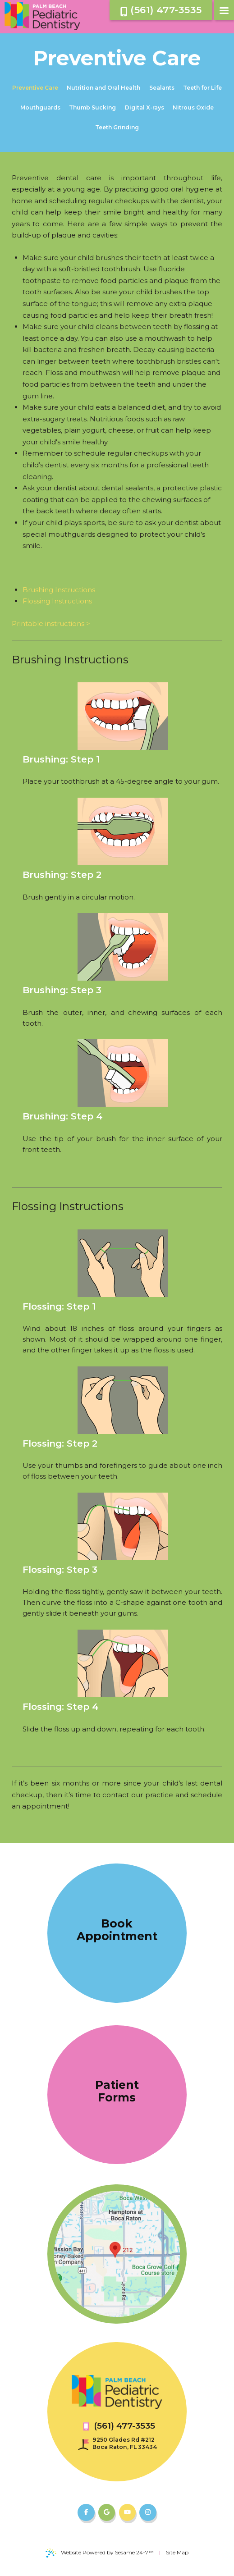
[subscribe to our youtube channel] (127, 2512)
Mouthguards (40, 107)
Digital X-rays (144, 107)
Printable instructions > (51, 623)
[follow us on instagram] (147, 2512)
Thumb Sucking (92, 107)
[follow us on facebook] (86, 2512)
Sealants (161, 87)
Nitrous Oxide (193, 107)
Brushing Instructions (59, 589)
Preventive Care (35, 87)
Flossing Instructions (57, 601)
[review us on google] (106, 2512)
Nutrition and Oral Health (103, 87)
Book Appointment (117, 1930)
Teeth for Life (202, 87)
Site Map (177, 2552)
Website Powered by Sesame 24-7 (100, 2553)
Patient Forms (117, 2091)
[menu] (224, 9)
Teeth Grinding (117, 127)
